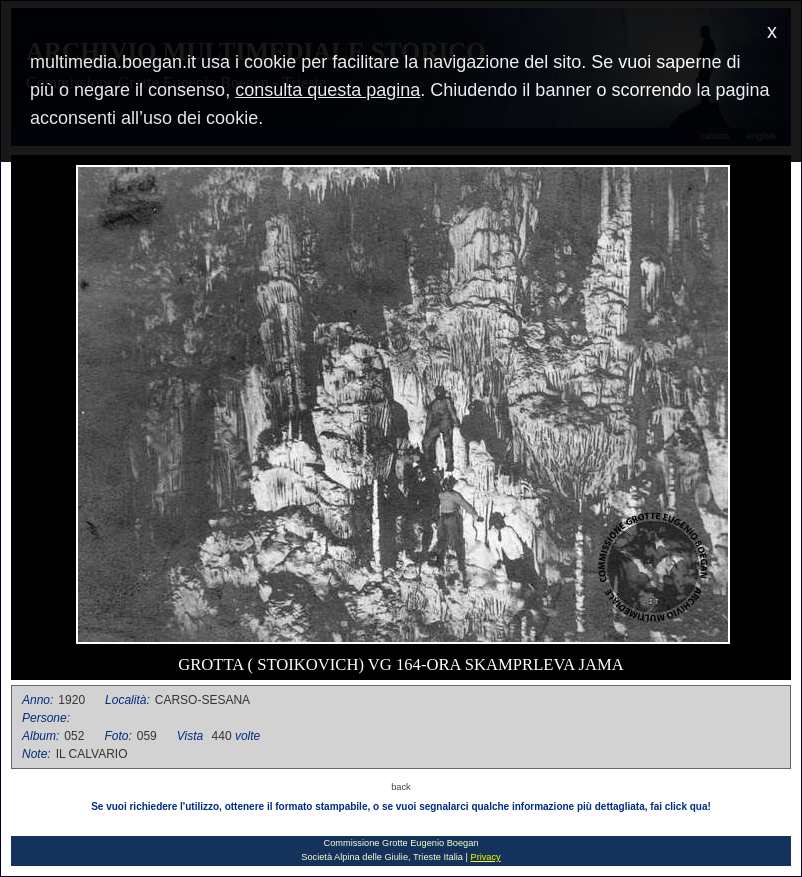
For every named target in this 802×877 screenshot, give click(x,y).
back (401, 787)
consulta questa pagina (327, 90)
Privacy (485, 857)
